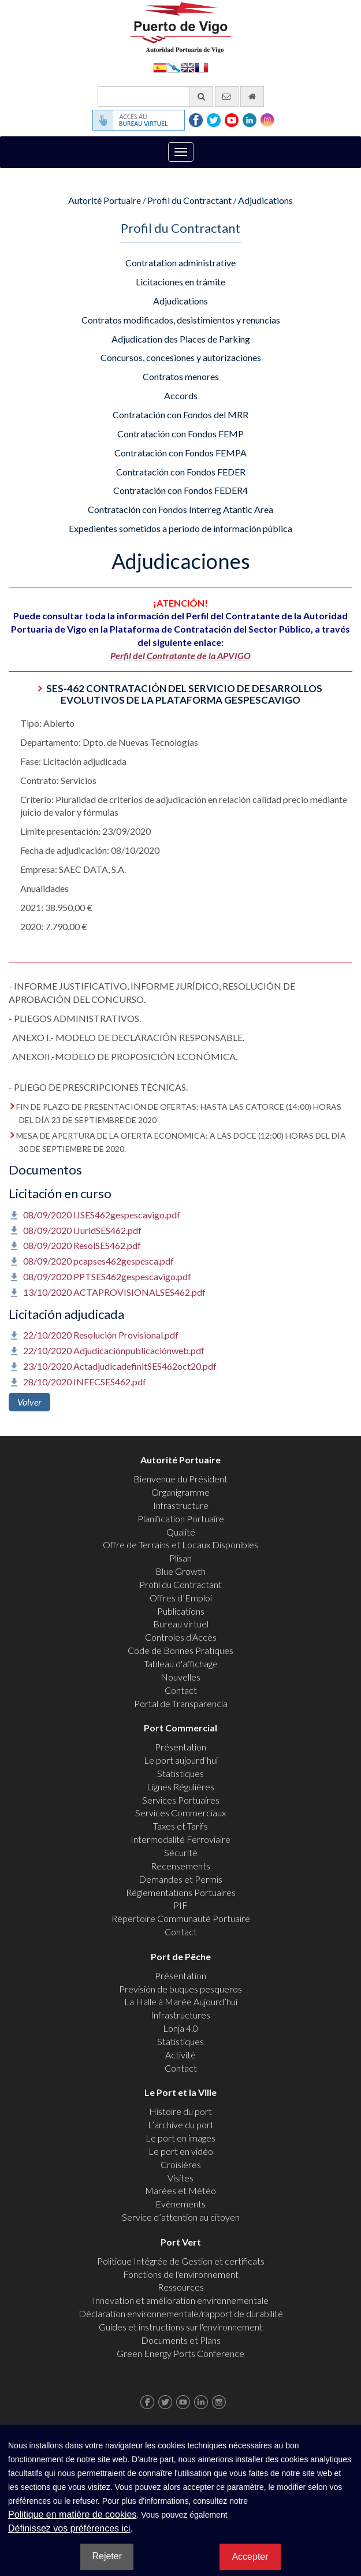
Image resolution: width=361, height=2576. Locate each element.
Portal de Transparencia (181, 1703)
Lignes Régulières (180, 1786)
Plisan (180, 1557)
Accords (181, 395)
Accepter (250, 2557)
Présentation (180, 1746)
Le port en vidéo (180, 2151)
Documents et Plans (181, 2340)
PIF (180, 1905)
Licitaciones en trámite (180, 281)
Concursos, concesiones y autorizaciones (181, 357)
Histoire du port (180, 2111)
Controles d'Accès (181, 1636)
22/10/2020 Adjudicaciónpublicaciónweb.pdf (113, 1350)
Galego (174, 66)
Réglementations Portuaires (181, 1892)
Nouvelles (180, 1676)
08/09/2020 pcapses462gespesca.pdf (98, 1260)
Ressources (181, 2286)
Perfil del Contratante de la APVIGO (180, 655)
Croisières (181, 2164)
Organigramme (180, 1491)
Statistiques (180, 1773)
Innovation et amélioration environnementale (180, 2300)
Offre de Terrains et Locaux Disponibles (180, 1544)
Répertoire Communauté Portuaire (180, 1918)
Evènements (180, 2203)
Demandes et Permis (180, 1879)
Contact (181, 1690)
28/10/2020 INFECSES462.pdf (84, 1381)
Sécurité (181, 1852)
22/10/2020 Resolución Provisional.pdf (100, 1334)
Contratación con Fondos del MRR (180, 414)
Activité (180, 2054)
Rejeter (107, 2556)
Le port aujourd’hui (181, 1759)
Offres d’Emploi (181, 1597)
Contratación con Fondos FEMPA (180, 452)
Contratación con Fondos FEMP (180, 433)
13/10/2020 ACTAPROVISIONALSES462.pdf (114, 1292)
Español (160, 66)
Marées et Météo (180, 2190)
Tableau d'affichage (181, 1663)
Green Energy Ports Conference (180, 2353)
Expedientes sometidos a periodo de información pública (180, 528)
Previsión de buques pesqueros (180, 1988)
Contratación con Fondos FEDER (180, 471)
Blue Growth (180, 1571)
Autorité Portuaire (104, 200)
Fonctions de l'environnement (181, 2274)
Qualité (180, 1531)
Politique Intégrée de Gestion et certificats (181, 2260)
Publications (180, 1610)
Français (202, 66)
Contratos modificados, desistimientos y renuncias (180, 319)
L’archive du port (181, 2124)
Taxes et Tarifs (180, 1825)
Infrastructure (181, 1505)
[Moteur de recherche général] (155, 96)
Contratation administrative (180, 262)
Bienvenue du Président (180, 1478)
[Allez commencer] (252, 96)
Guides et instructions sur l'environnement (181, 2326)
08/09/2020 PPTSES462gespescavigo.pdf (107, 1276)
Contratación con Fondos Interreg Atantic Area (180, 509)
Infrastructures (180, 2014)
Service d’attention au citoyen (181, 2216)
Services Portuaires (180, 1799)
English (188, 66)
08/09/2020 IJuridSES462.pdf (82, 1230)
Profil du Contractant (189, 200)
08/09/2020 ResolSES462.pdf (82, 1245)
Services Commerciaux (180, 1812)
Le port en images (180, 2137)
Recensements (180, 1865)
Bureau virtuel (181, 1623)
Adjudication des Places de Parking (180, 338)
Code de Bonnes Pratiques (180, 1650)
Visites (180, 2177)
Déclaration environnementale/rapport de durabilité (181, 2313)
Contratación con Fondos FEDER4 (180, 490)
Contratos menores (181, 376)
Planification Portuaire (180, 1518)
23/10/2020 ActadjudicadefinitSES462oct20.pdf (120, 1366)
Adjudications (265, 200)
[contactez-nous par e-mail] (227, 96)
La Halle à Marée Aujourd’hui (180, 2001)
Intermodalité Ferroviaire (180, 1839)
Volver (29, 1401)
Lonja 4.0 (180, 2028)
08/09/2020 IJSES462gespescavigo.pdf (101, 1214)
